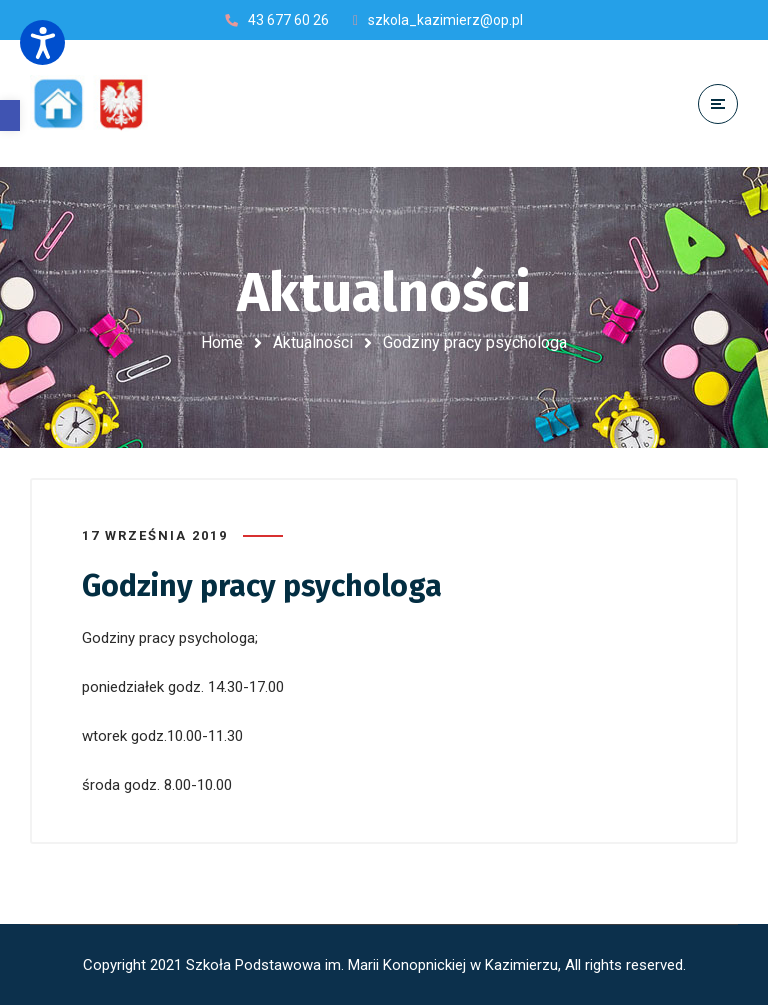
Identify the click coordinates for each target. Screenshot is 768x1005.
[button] (10, 115)
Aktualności (313, 342)
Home (222, 342)
